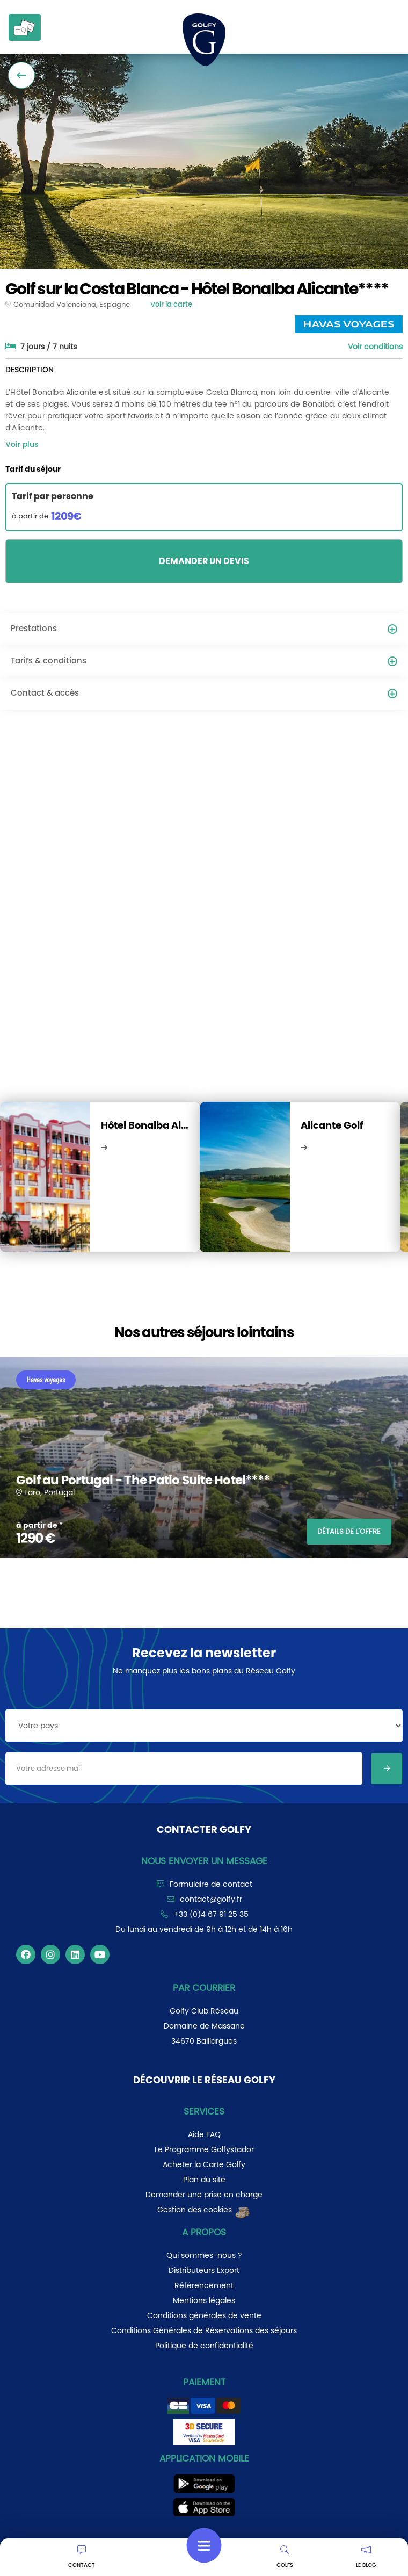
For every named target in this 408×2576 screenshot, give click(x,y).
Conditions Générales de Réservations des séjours (204, 2330)
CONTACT (81, 2557)
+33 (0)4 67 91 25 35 (211, 1914)
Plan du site (204, 2179)
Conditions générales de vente (204, 2315)
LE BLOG (366, 2557)
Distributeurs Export (204, 2270)
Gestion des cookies (204, 2209)
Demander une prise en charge (204, 2194)
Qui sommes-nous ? (204, 2255)
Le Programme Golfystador (204, 2149)
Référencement (204, 2285)
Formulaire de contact (211, 1884)
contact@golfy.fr (211, 1899)
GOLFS (284, 2557)
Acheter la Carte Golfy (204, 2164)
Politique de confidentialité (204, 2345)
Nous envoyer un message (204, 1861)
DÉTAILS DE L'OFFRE (349, 1531)
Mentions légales (204, 2300)
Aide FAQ (204, 2134)
